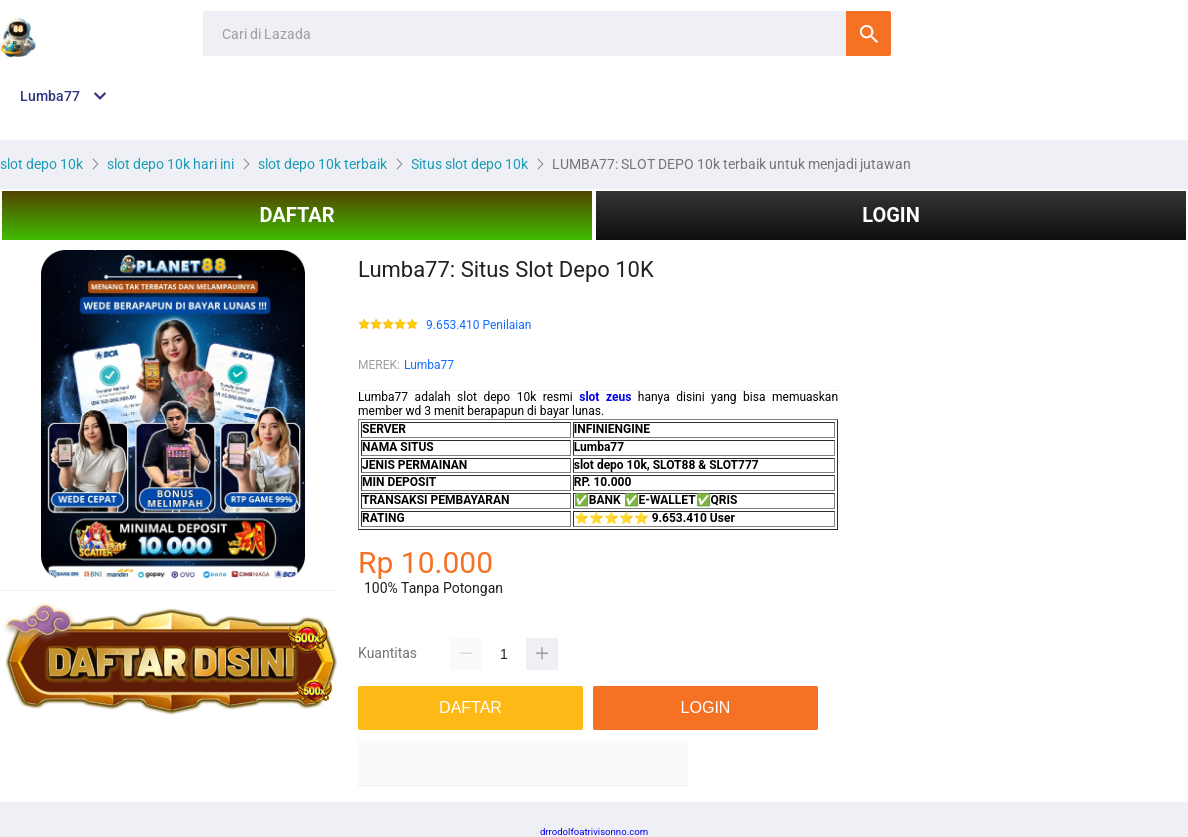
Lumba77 (429, 365)
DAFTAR (296, 215)
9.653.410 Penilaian (478, 325)
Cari (868, 33)
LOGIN (891, 215)
